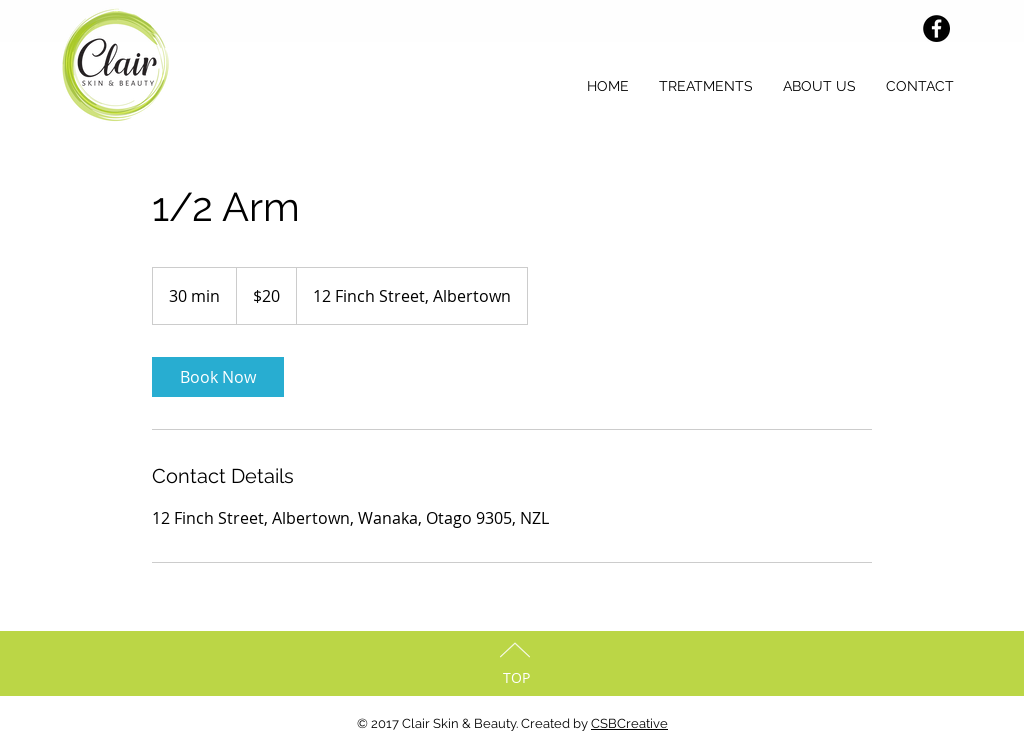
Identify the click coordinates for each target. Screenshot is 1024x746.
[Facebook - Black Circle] (936, 28)
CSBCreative (629, 723)
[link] (218, 377)
